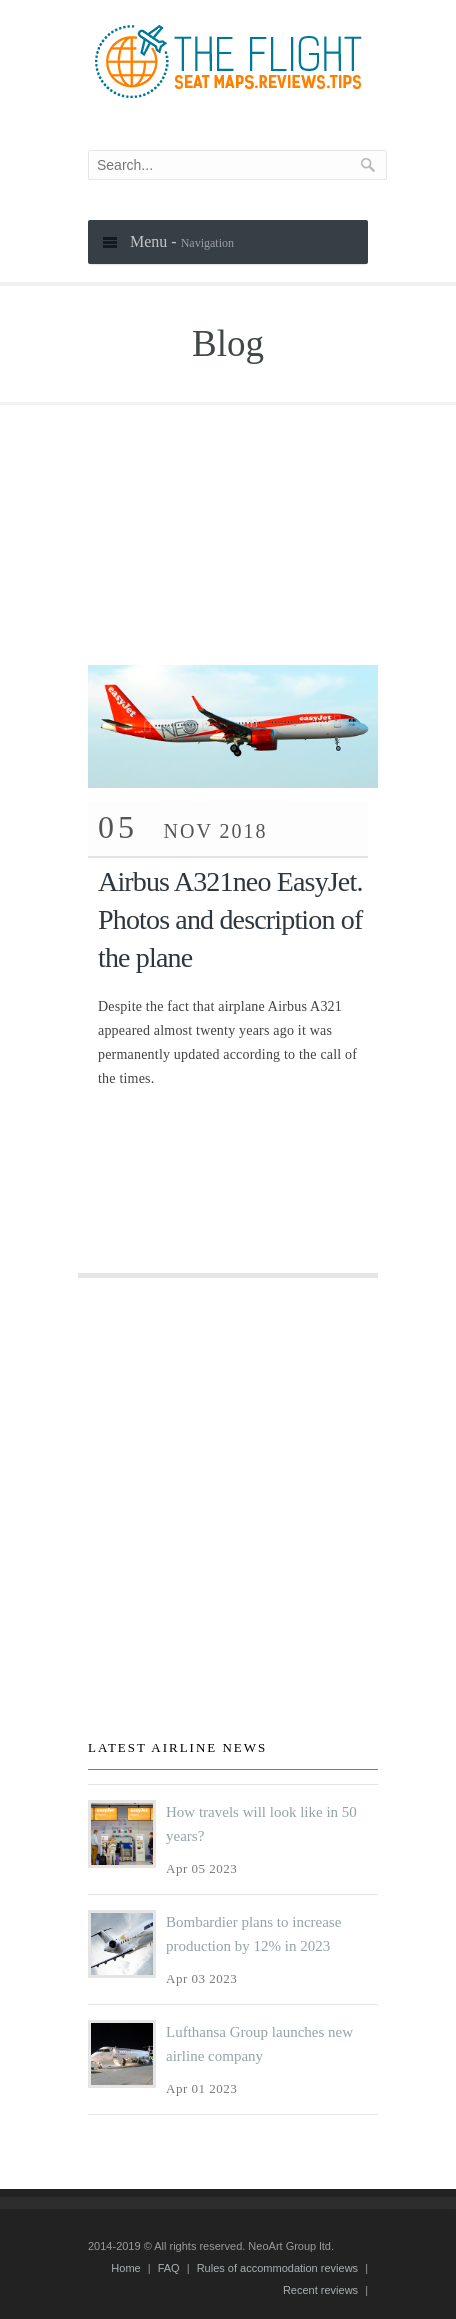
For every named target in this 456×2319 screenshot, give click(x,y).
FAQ (169, 2268)
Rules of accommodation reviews (277, 2268)
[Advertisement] (228, 515)
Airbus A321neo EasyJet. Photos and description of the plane (230, 919)
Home (125, 2268)
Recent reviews (320, 2290)
